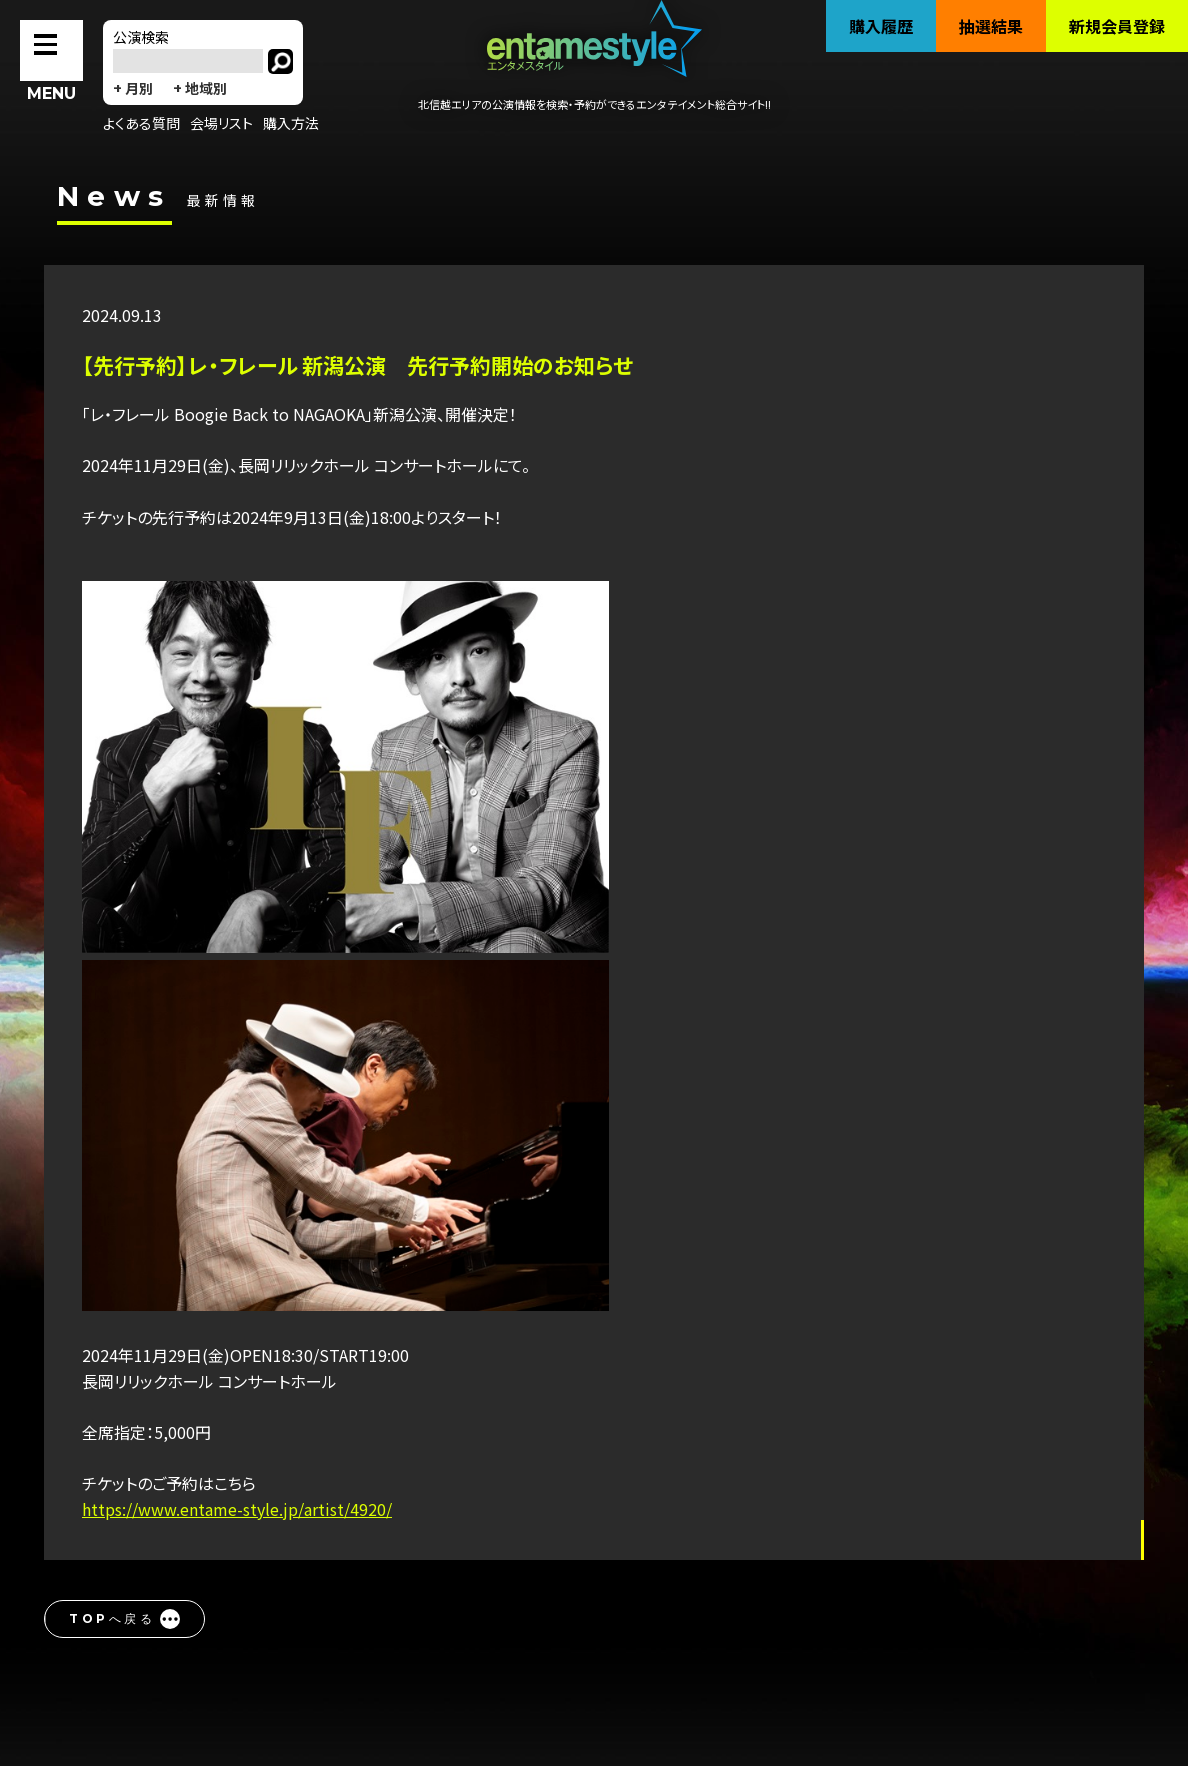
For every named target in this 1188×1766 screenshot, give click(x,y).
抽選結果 (991, 26)
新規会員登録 (1117, 26)
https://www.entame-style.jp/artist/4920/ (237, 1509)
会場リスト (221, 123)
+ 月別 (133, 88)
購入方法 (291, 123)
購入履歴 (881, 26)
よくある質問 (141, 123)
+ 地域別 (200, 88)
